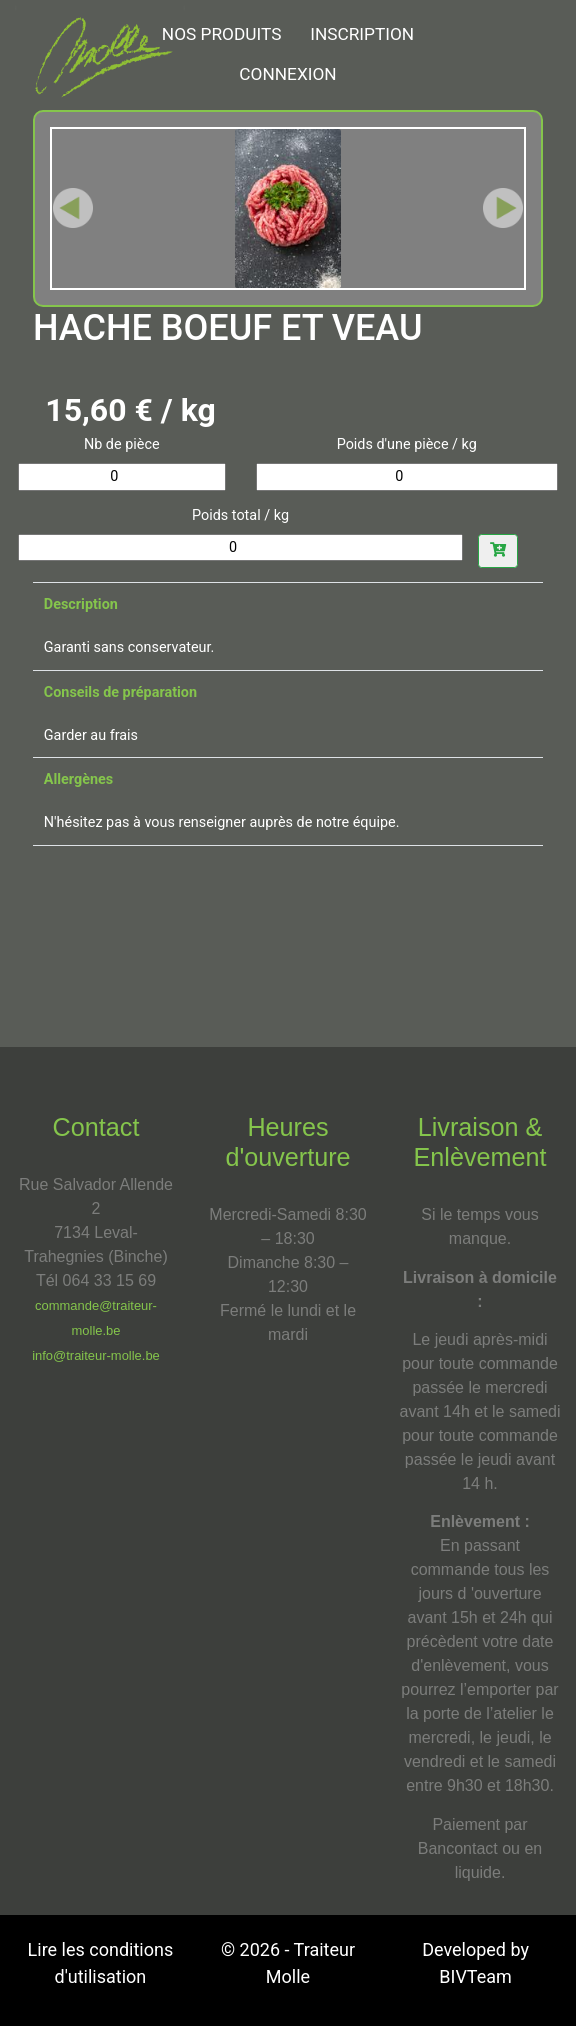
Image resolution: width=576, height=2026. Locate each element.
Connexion (287, 74)
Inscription (362, 34)
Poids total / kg (240, 515)
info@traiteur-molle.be (96, 1355)
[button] (73, 208)
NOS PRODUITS (222, 34)
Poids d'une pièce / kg (407, 444)
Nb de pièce (122, 444)
